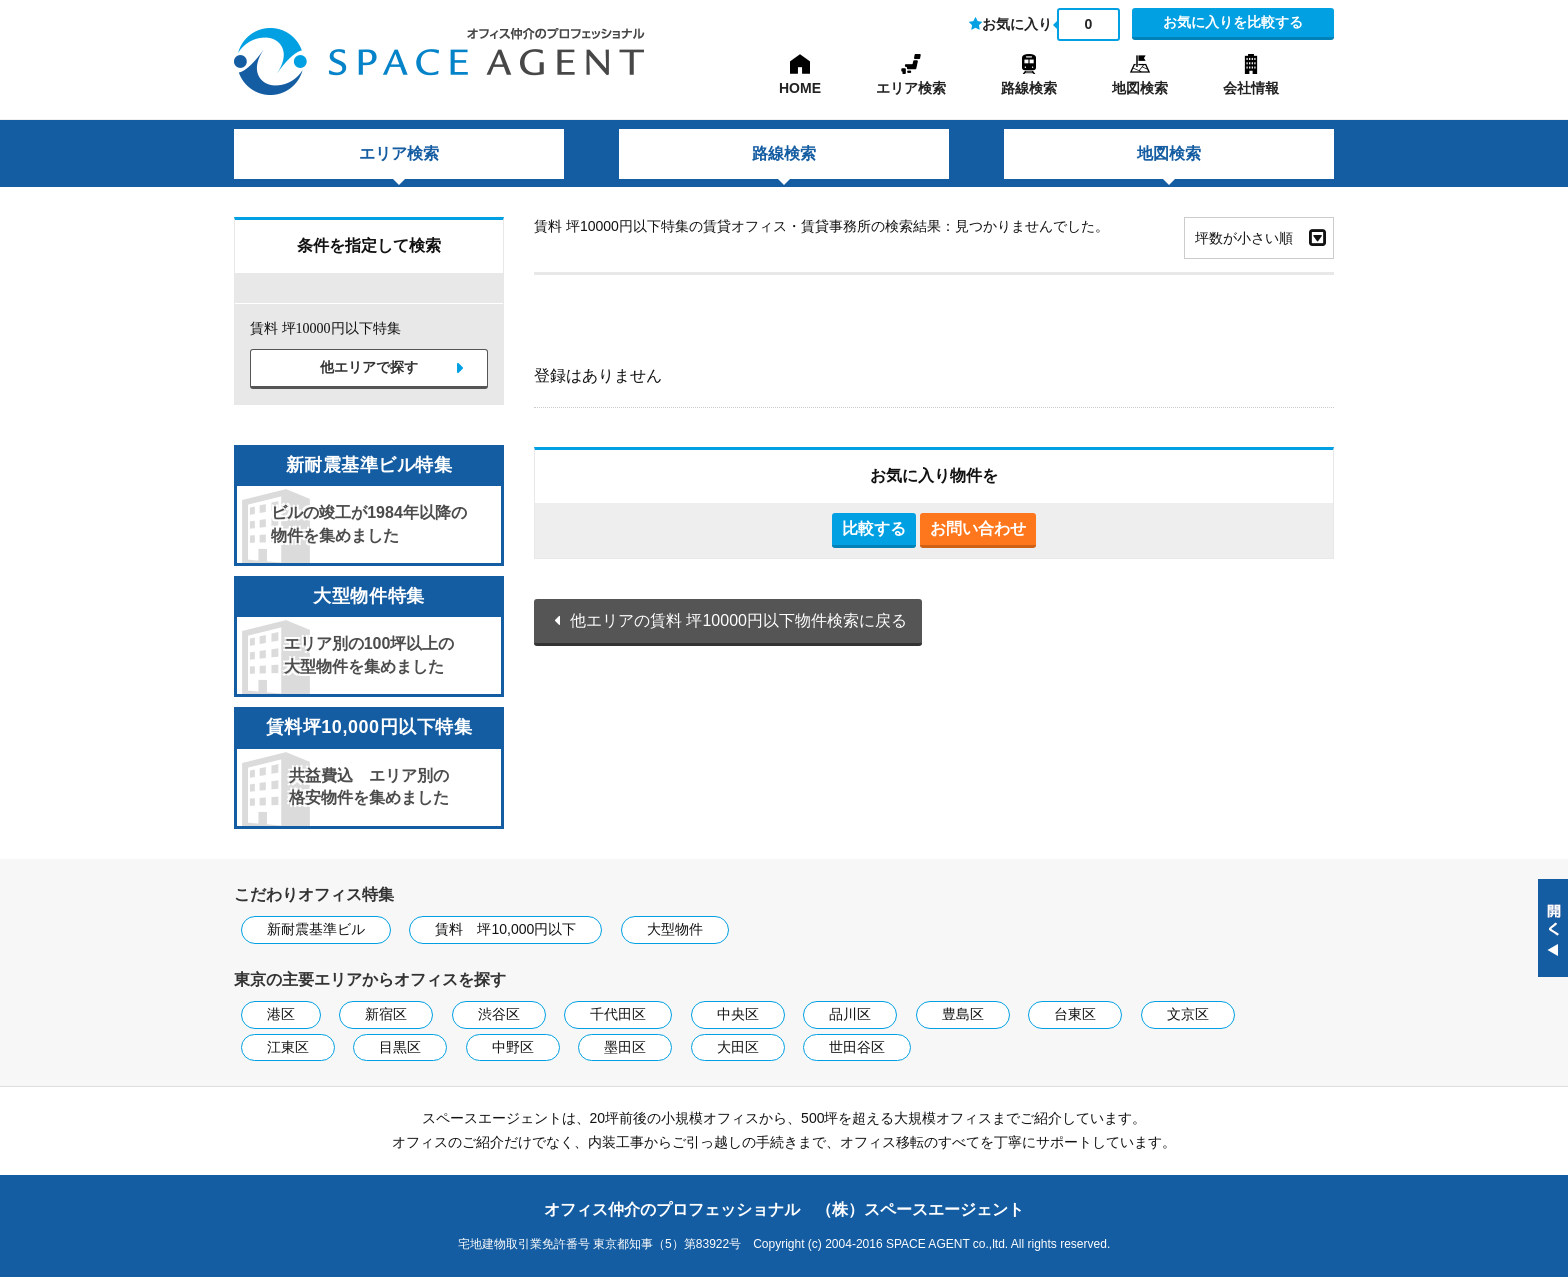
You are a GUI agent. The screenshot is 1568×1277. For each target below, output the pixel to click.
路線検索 (1029, 88)
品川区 (850, 1014)
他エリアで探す (369, 367)
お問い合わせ (978, 528)
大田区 (738, 1047)
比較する (874, 528)
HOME (800, 88)
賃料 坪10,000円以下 (505, 929)
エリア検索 (911, 88)
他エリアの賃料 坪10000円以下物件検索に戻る (738, 620)
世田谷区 (857, 1047)
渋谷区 (499, 1014)
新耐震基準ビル (316, 929)
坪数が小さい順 (1244, 238)
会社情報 (1251, 88)
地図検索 (1140, 88)
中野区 (513, 1047)
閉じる (1553, 928)
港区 (281, 1014)
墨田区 (625, 1047)
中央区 (738, 1014)
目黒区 (400, 1047)
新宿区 (386, 1014)
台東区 (1075, 1014)
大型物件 (675, 929)
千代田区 (618, 1014)
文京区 (1188, 1014)
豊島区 (963, 1014)
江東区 (288, 1047)
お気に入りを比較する (1233, 22)
